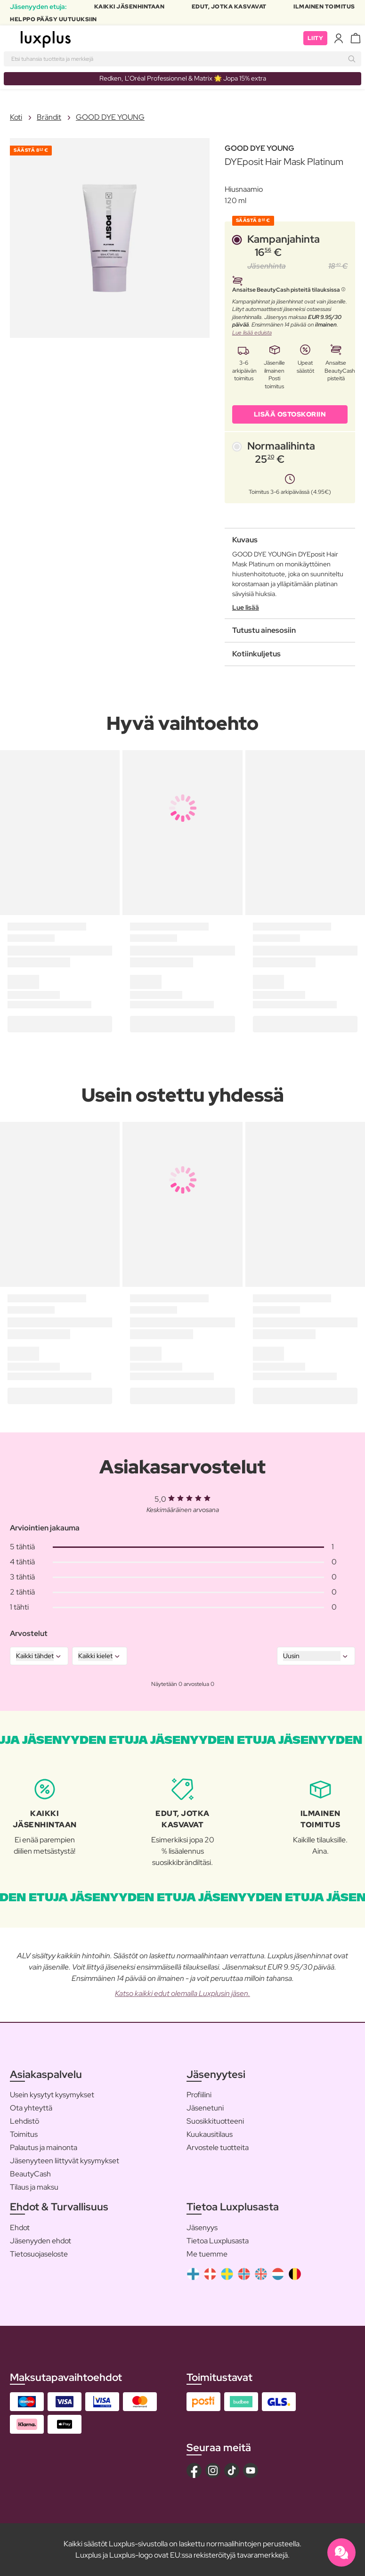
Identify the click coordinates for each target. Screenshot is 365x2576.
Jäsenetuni (205, 2108)
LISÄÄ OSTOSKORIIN (290, 414)
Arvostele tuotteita (218, 2147)
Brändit (49, 117)
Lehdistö (24, 2121)
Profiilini (199, 2095)
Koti (16, 117)
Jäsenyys (202, 2228)
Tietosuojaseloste (39, 2254)
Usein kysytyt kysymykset (52, 2095)
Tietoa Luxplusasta (218, 2241)
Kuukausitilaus (210, 2134)
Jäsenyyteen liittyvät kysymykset (64, 2161)
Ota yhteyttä (31, 2108)
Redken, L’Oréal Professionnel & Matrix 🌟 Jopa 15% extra (182, 78)
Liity (316, 38)
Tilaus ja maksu (34, 2187)
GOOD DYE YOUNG (110, 117)
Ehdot (20, 2228)
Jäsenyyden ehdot (40, 2241)
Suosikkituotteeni (215, 2121)
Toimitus (24, 2134)
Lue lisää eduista (252, 332)
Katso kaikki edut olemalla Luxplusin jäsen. (182, 1993)
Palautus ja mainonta (43, 2147)
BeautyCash (30, 2174)
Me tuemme (207, 2254)
